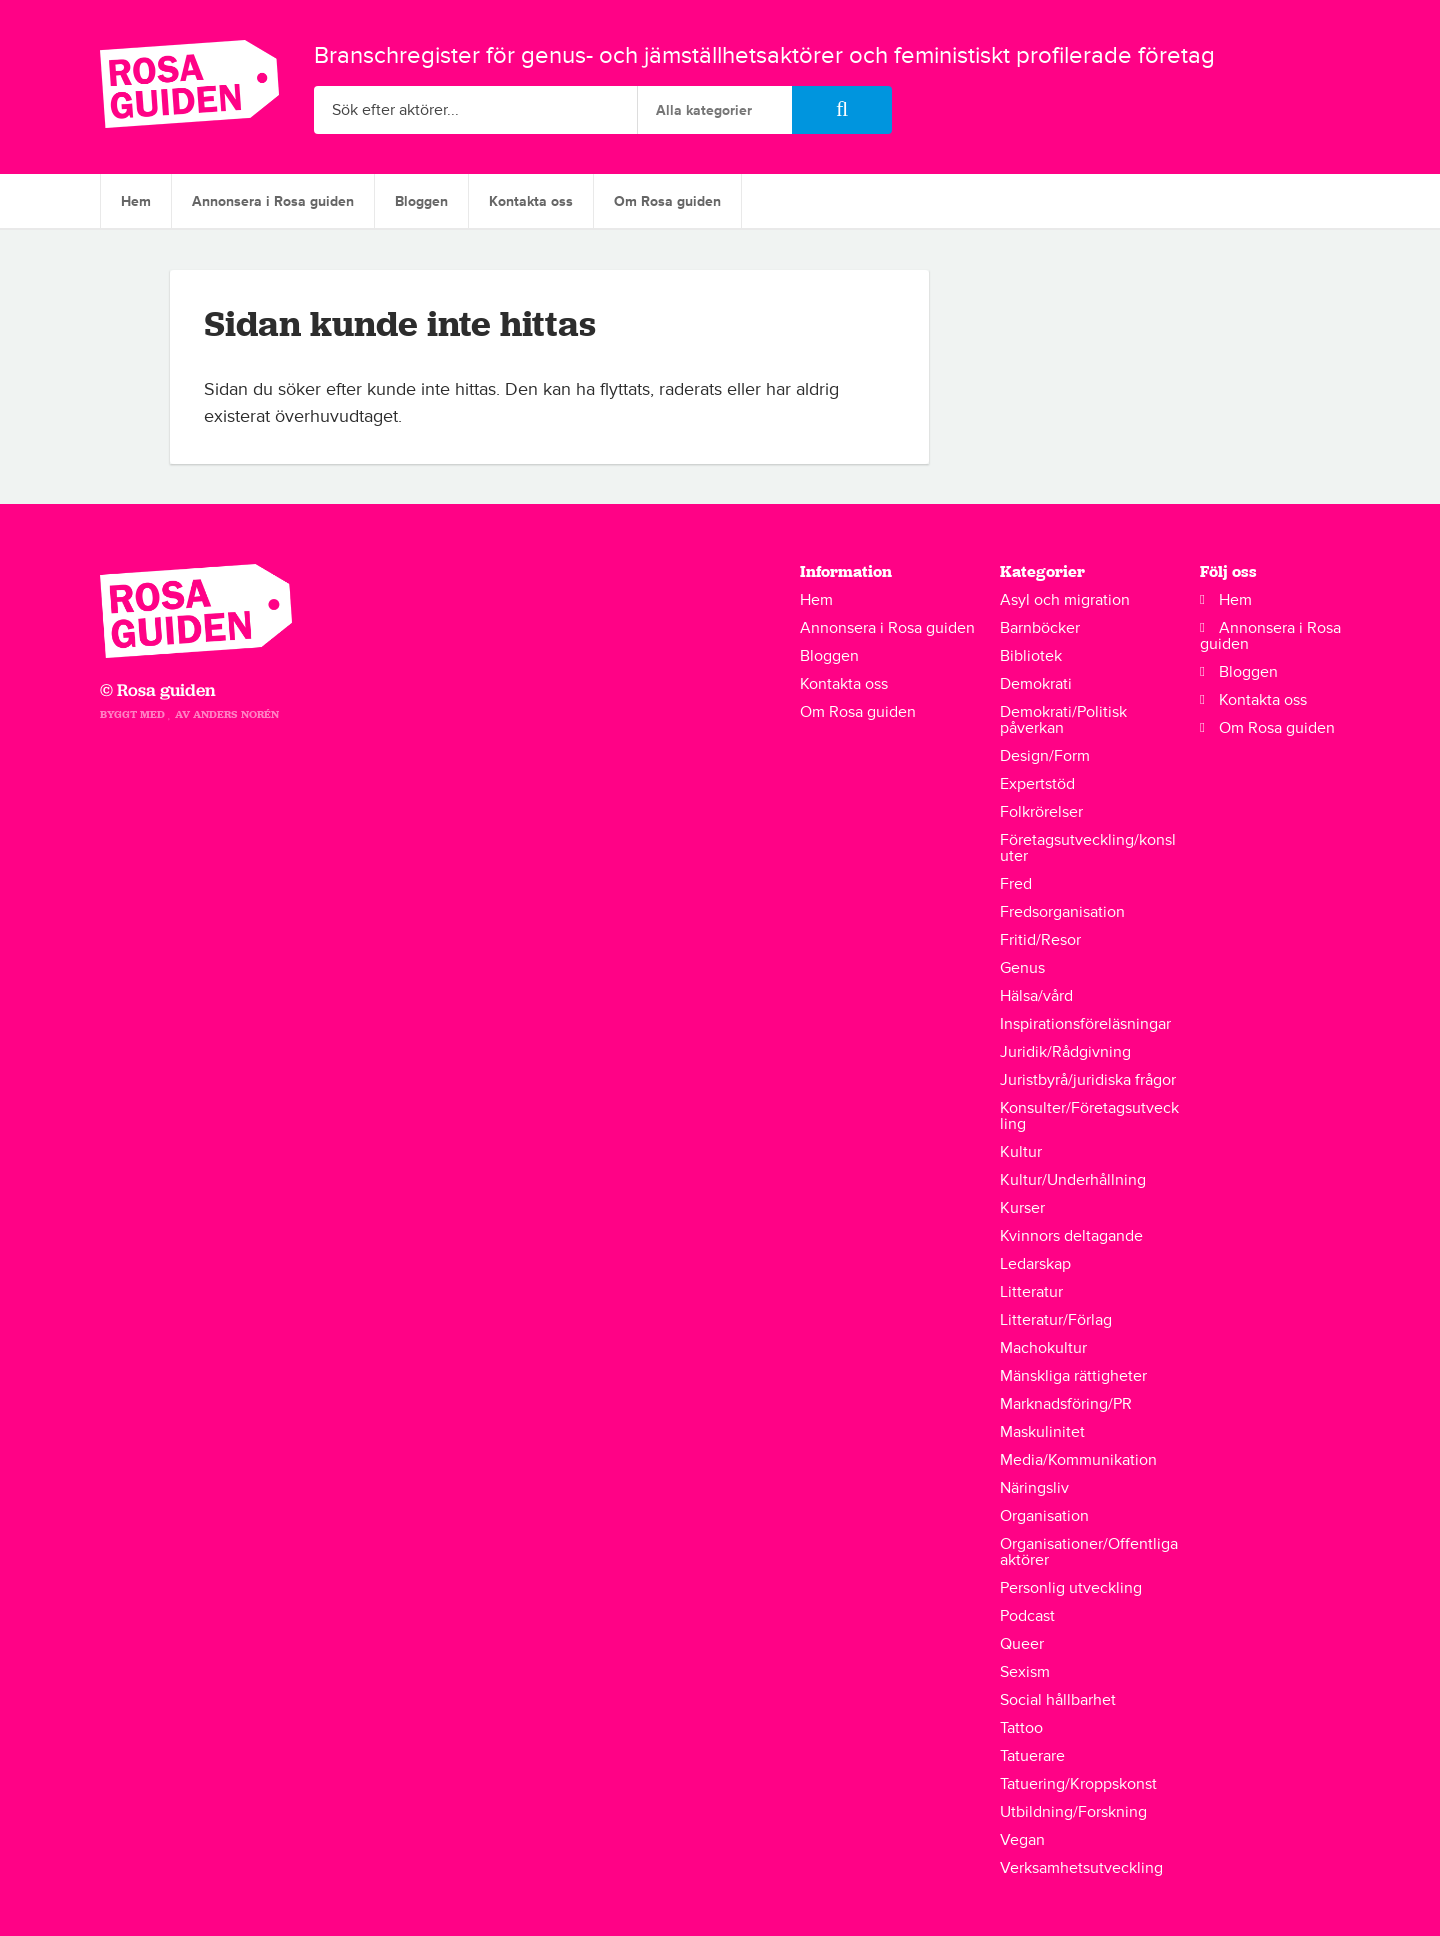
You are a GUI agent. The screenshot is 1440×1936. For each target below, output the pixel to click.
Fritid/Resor (1040, 940)
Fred (1016, 884)
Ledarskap (1035, 1264)
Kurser (1022, 1208)
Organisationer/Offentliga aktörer (1089, 1552)
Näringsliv (1034, 1488)
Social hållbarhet (1058, 1700)
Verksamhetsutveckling (1081, 1868)
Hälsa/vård (1036, 996)
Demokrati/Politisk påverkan (1063, 720)
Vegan (1022, 1840)
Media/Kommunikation (1078, 1460)
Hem (136, 201)
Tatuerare (1032, 1756)
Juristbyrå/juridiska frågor (1088, 1080)
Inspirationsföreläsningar (1085, 1024)
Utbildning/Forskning (1073, 1812)
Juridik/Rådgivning (1065, 1052)
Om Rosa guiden (667, 201)
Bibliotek (1031, 656)
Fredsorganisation (1062, 912)
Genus (1022, 968)
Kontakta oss (531, 201)
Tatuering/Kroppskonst (1078, 1784)
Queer (1022, 1644)
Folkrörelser (1041, 812)
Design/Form (1045, 756)
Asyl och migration (1065, 600)
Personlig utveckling (1071, 1588)
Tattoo (1021, 1728)
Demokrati (1036, 684)
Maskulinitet (1042, 1432)
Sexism (1025, 1672)
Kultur (1021, 1152)
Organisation (1044, 1516)
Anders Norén (236, 714)
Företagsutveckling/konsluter (1088, 848)
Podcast (1027, 1616)
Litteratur (1031, 1292)
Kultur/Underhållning (1073, 1180)
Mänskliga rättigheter (1073, 1376)
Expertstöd (1037, 784)
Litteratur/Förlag (1056, 1320)
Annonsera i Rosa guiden (273, 201)
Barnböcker (1040, 628)
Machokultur (1043, 1348)
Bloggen (421, 201)
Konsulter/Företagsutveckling (1089, 1116)
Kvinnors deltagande (1071, 1236)
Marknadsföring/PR (1066, 1404)
